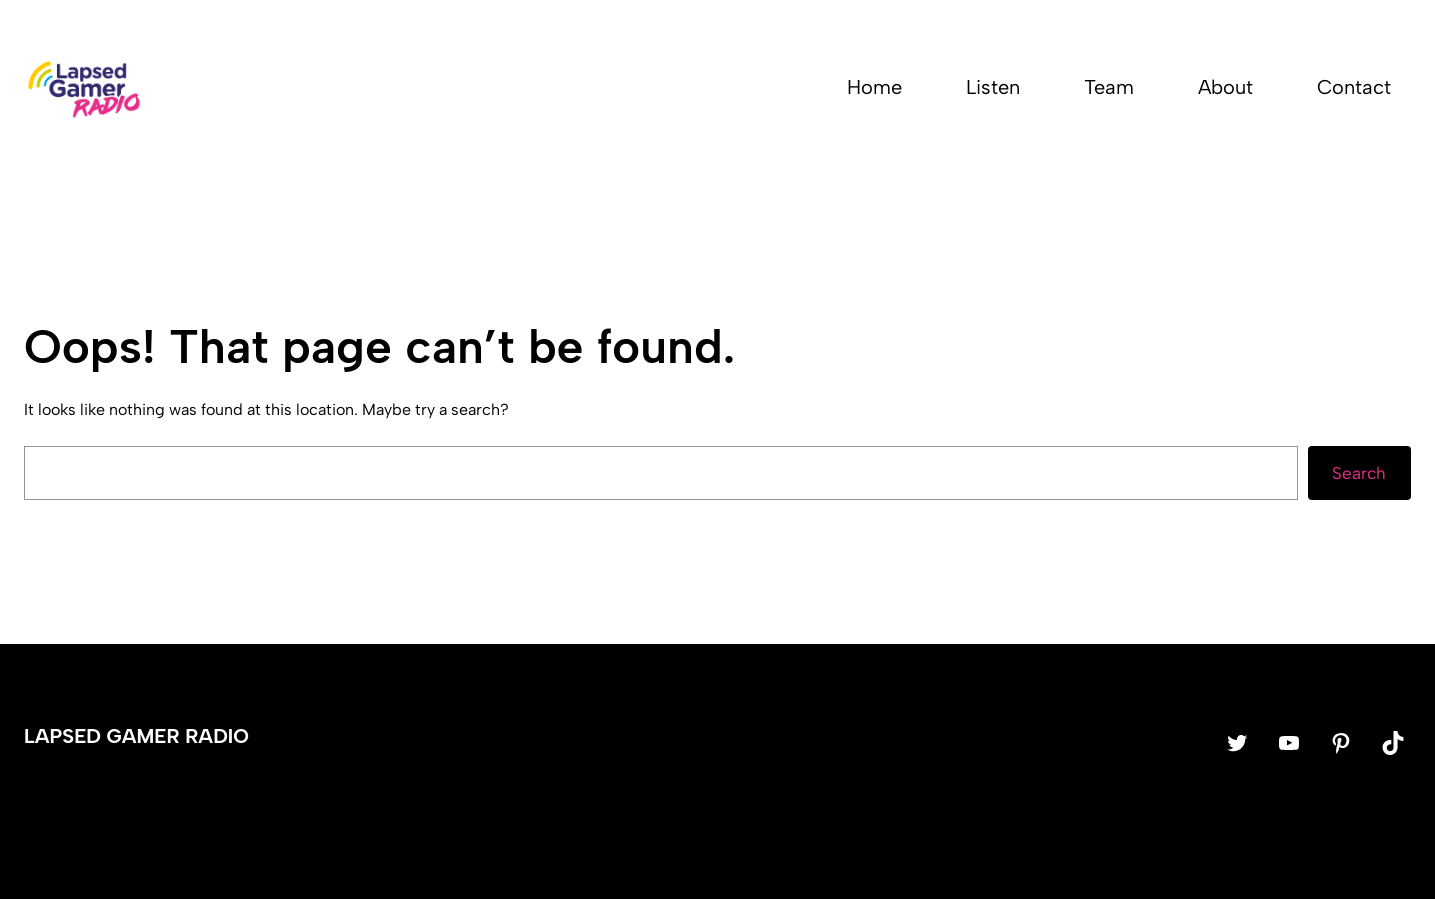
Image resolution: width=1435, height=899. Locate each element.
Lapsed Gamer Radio (136, 736)
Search (1359, 473)
